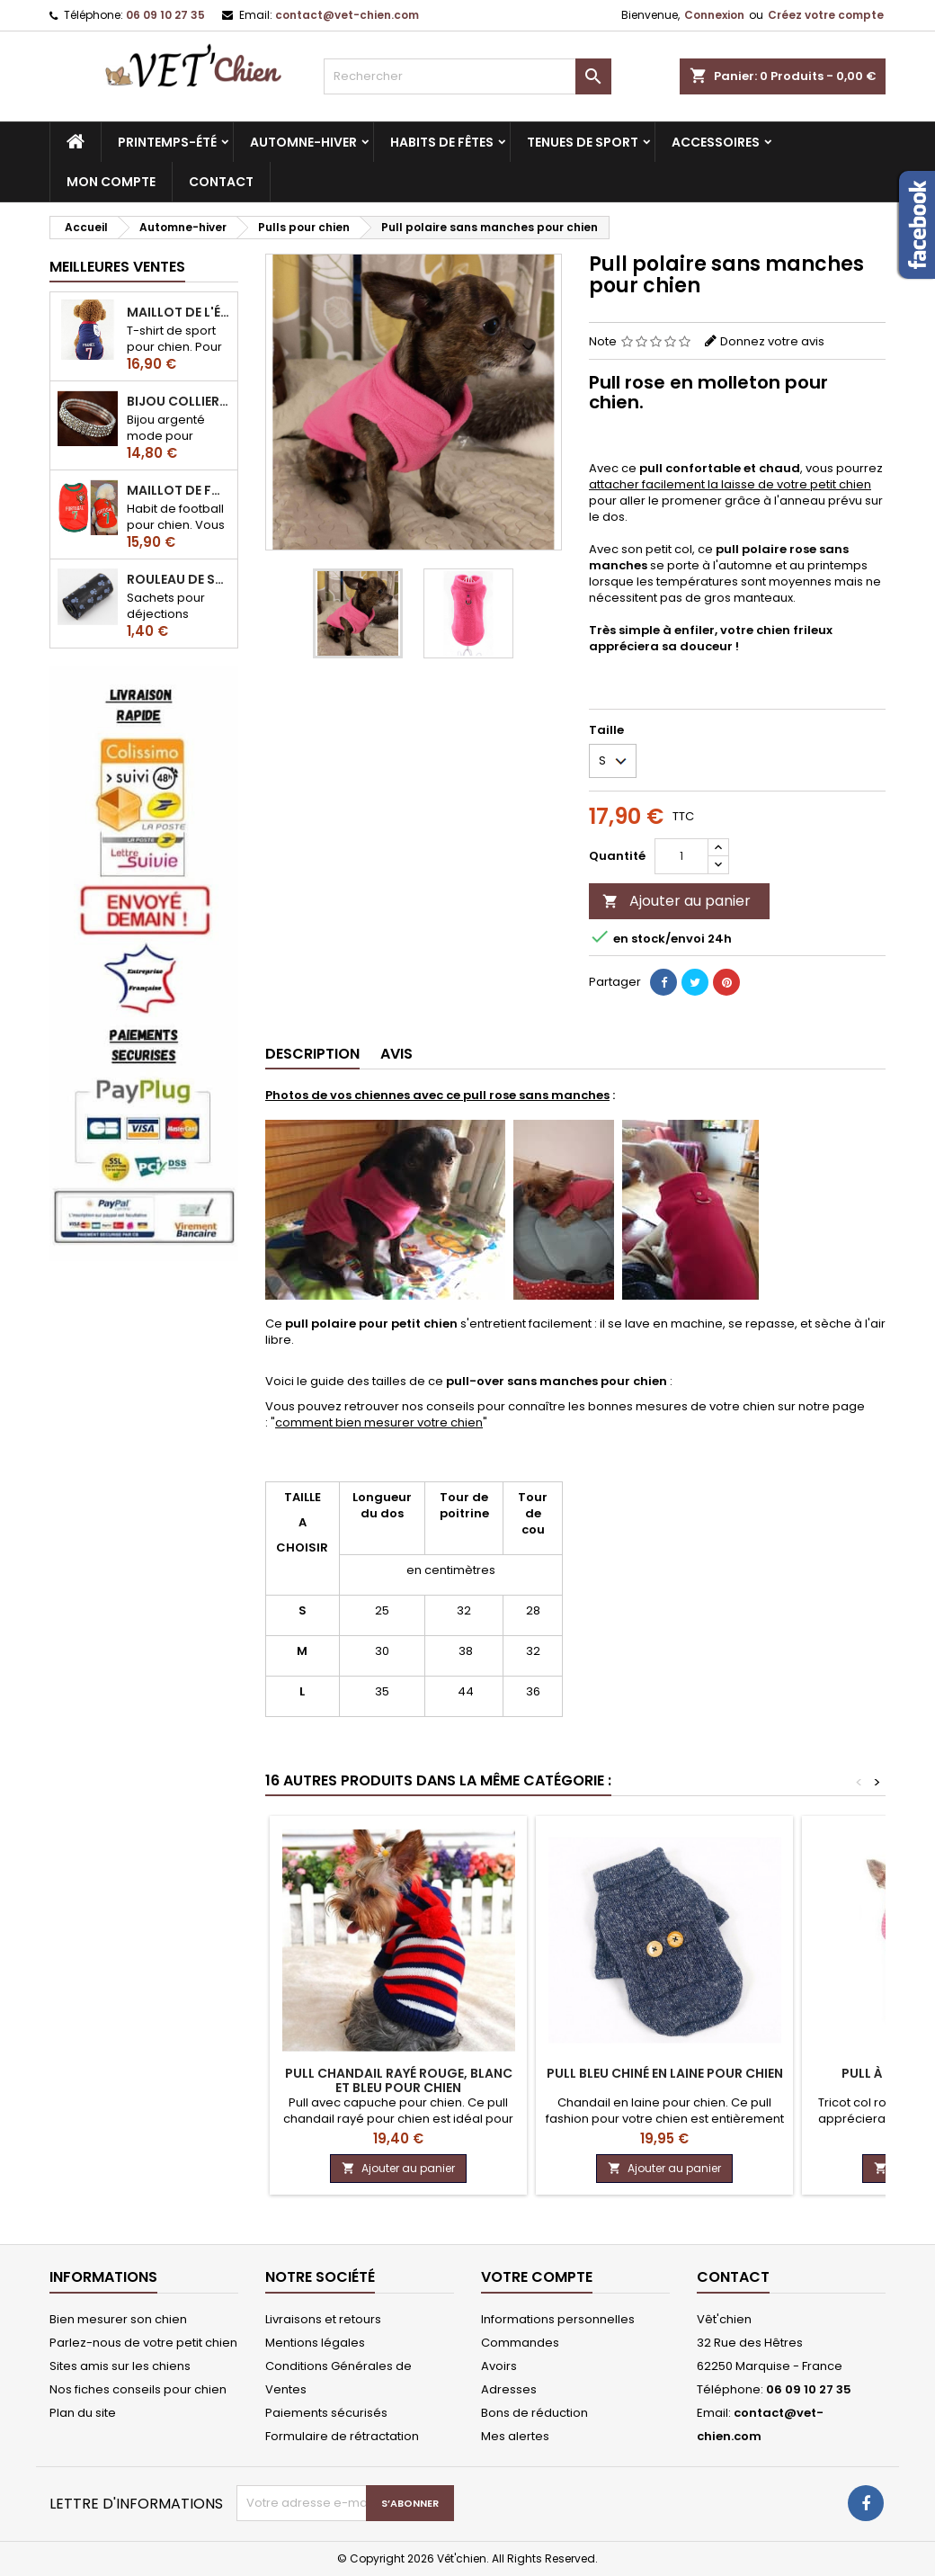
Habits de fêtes (442, 142)
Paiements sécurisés (326, 2412)
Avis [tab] (396, 1053)
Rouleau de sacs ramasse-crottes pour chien (178, 579)
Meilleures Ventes (117, 266)
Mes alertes (515, 2436)
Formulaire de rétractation (342, 2436)
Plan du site (82, 2412)
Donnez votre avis (772, 341)
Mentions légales (315, 2342)
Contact (733, 2277)
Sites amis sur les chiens (120, 2366)
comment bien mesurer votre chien (379, 1422)
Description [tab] (312, 1053)
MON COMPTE (111, 182)
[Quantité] (681, 856)
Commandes (520, 2342)
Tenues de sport (582, 142)
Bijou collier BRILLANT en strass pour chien (178, 401)
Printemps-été (167, 142)
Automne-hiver (303, 142)
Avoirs (499, 2366)
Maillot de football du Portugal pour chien (178, 490)
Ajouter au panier (676, 900)
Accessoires (716, 142)
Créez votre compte (826, 14)
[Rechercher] (467, 76)
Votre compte (536, 2277)
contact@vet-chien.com (347, 14)
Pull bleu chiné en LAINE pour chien (665, 2073)
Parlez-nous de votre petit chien (143, 2342)
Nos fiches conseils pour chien (138, 2389)
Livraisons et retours (323, 2319)
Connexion (714, 14)
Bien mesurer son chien (118, 2319)
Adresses (509, 2389)
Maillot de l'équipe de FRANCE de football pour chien (178, 312)
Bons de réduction (534, 2412)
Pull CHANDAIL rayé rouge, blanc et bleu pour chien (398, 2080)
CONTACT (221, 182)
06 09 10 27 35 (165, 14)
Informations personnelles (558, 2319)
